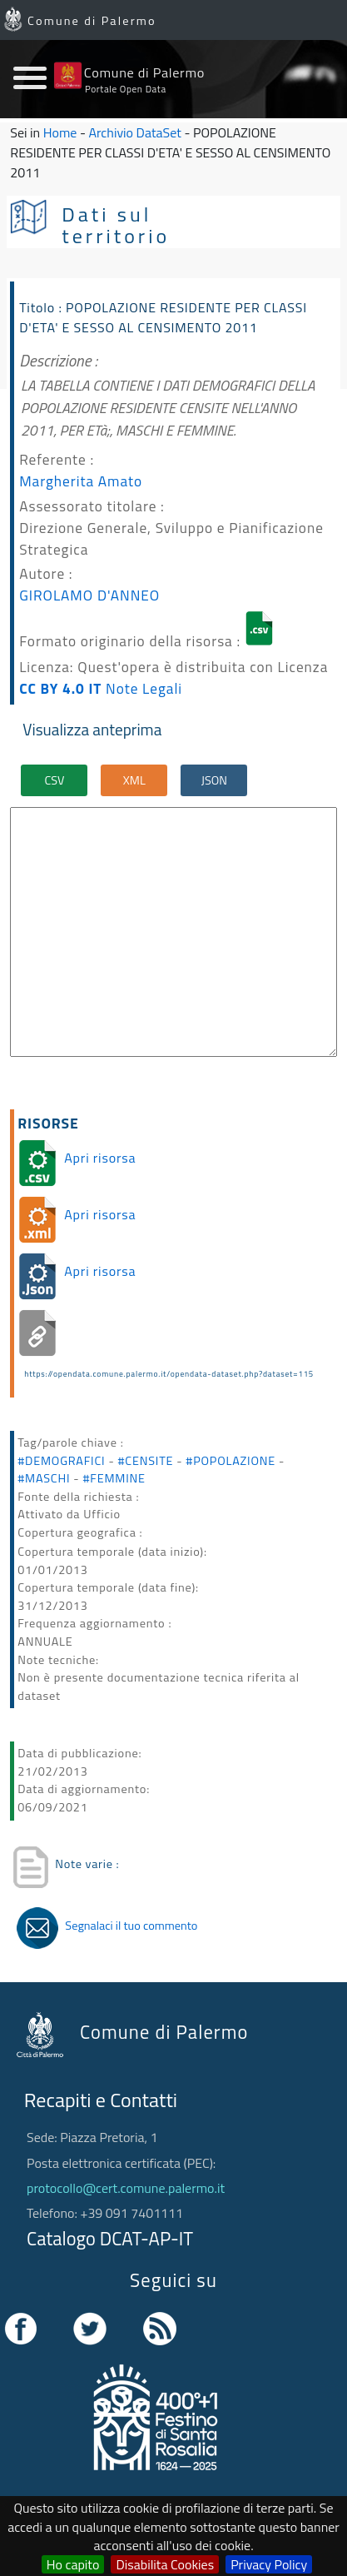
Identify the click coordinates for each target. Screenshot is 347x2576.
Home (60, 132)
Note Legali (144, 688)
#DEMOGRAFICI (61, 1461)
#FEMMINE (113, 1478)
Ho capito (73, 2564)
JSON (214, 780)
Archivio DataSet (134, 132)
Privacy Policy (269, 2564)
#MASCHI (43, 1478)
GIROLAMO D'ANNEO (89, 595)
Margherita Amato (80, 481)
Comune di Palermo (91, 21)
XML (134, 780)
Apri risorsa (100, 1158)
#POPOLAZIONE (230, 1461)
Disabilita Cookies (165, 2564)
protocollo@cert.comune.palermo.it (126, 2188)
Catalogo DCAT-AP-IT (110, 2239)
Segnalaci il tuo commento (131, 1925)
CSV (54, 780)
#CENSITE (145, 1461)
